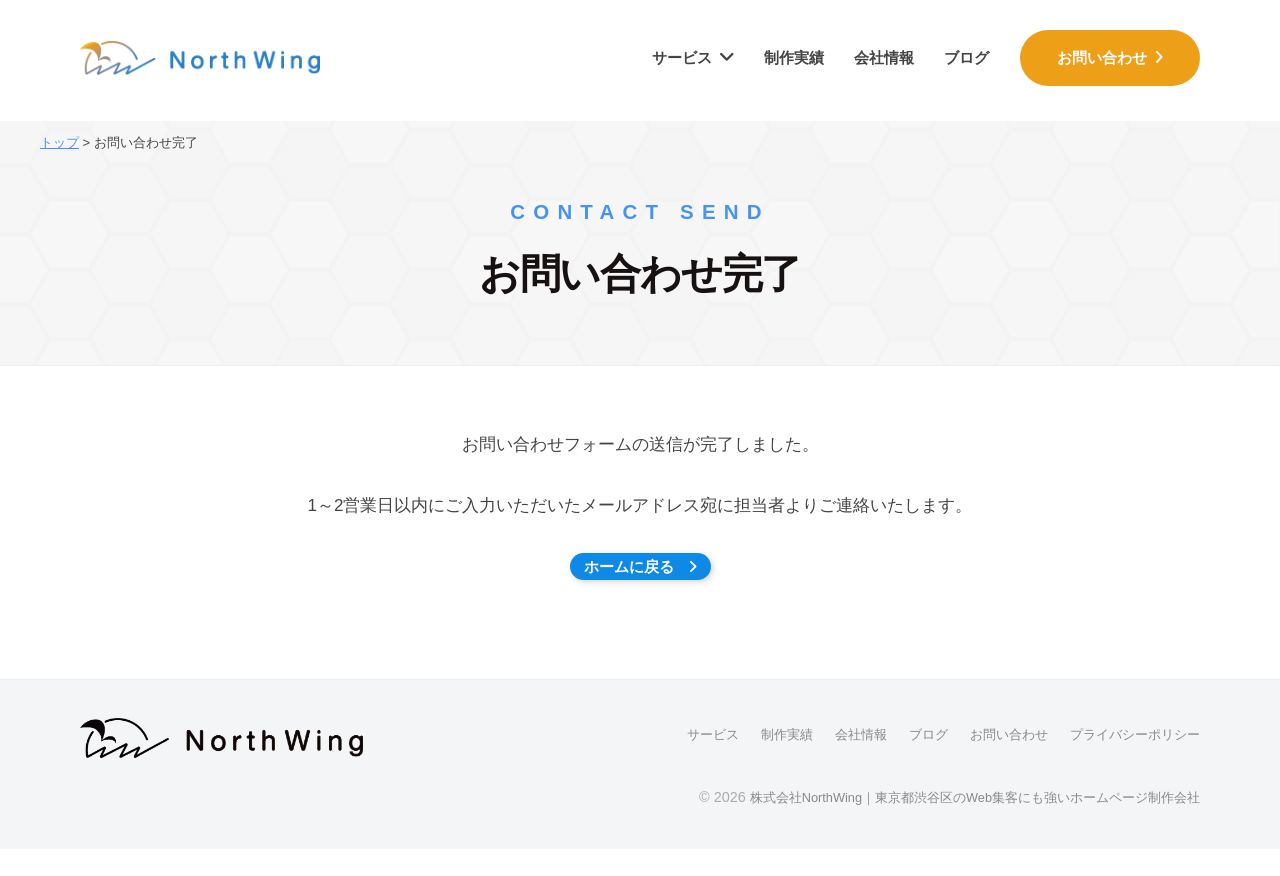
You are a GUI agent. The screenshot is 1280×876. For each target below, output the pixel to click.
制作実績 (794, 57)
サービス (682, 57)
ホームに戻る (640, 580)
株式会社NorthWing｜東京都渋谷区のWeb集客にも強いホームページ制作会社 (955, 824)
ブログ (966, 57)
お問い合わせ (1106, 57)
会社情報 (884, 57)
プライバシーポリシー (1130, 762)
